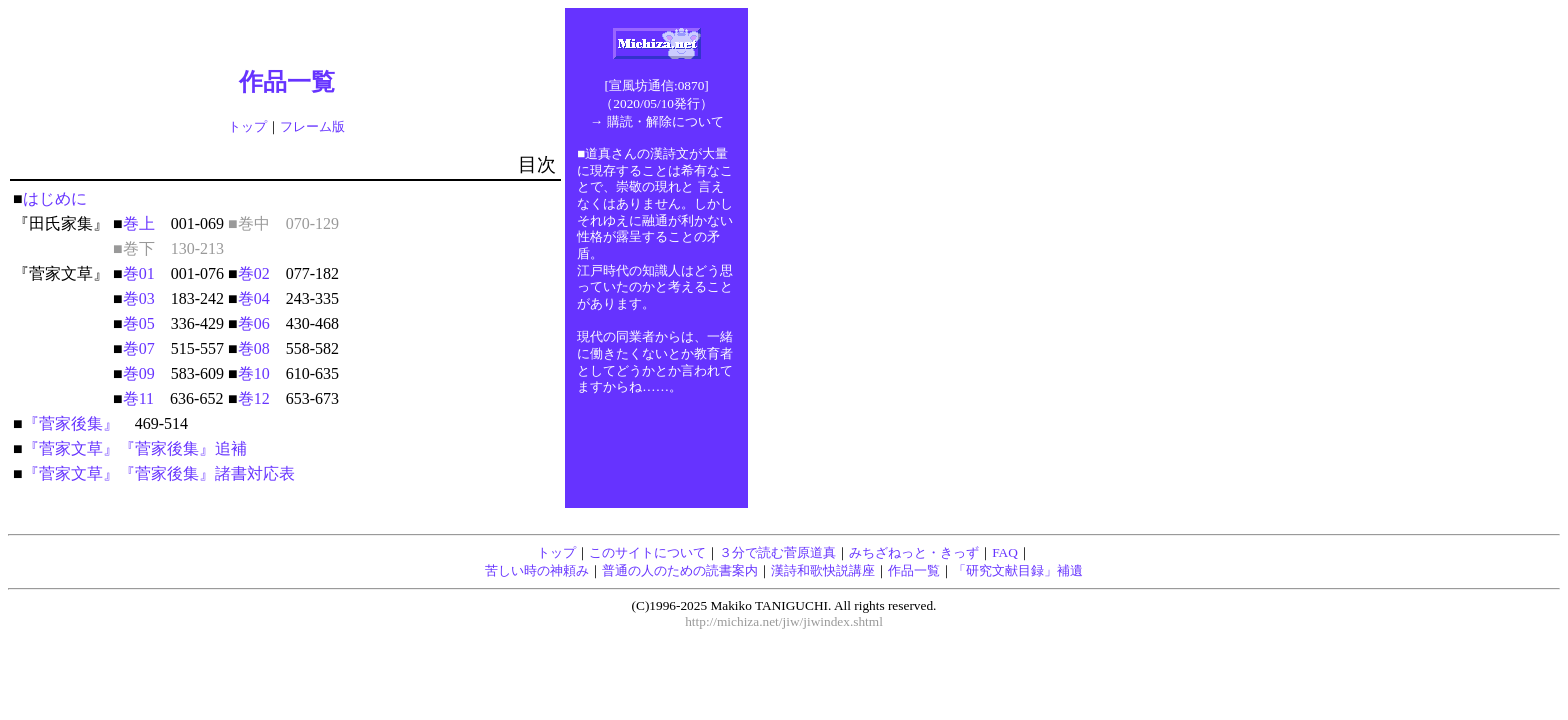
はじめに (55, 198)
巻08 (254, 348)
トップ (247, 126)
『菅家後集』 (71, 423)
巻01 (139, 273)
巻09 (139, 373)
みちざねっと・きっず (914, 552)
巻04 (254, 298)
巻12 (254, 398)
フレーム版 (312, 126)
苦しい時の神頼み (537, 570)
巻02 (254, 273)
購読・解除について (665, 121)
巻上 (139, 223)
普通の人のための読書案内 (680, 570)
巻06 (254, 323)
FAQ (1005, 552)
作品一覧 (914, 570)
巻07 (139, 348)
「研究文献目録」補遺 (1018, 570)
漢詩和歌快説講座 (823, 570)
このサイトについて (647, 552)
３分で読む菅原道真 (777, 552)
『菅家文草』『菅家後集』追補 (135, 448)
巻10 (254, 373)
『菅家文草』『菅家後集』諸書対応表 (159, 473)
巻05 (139, 323)
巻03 (139, 298)
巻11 (138, 398)
